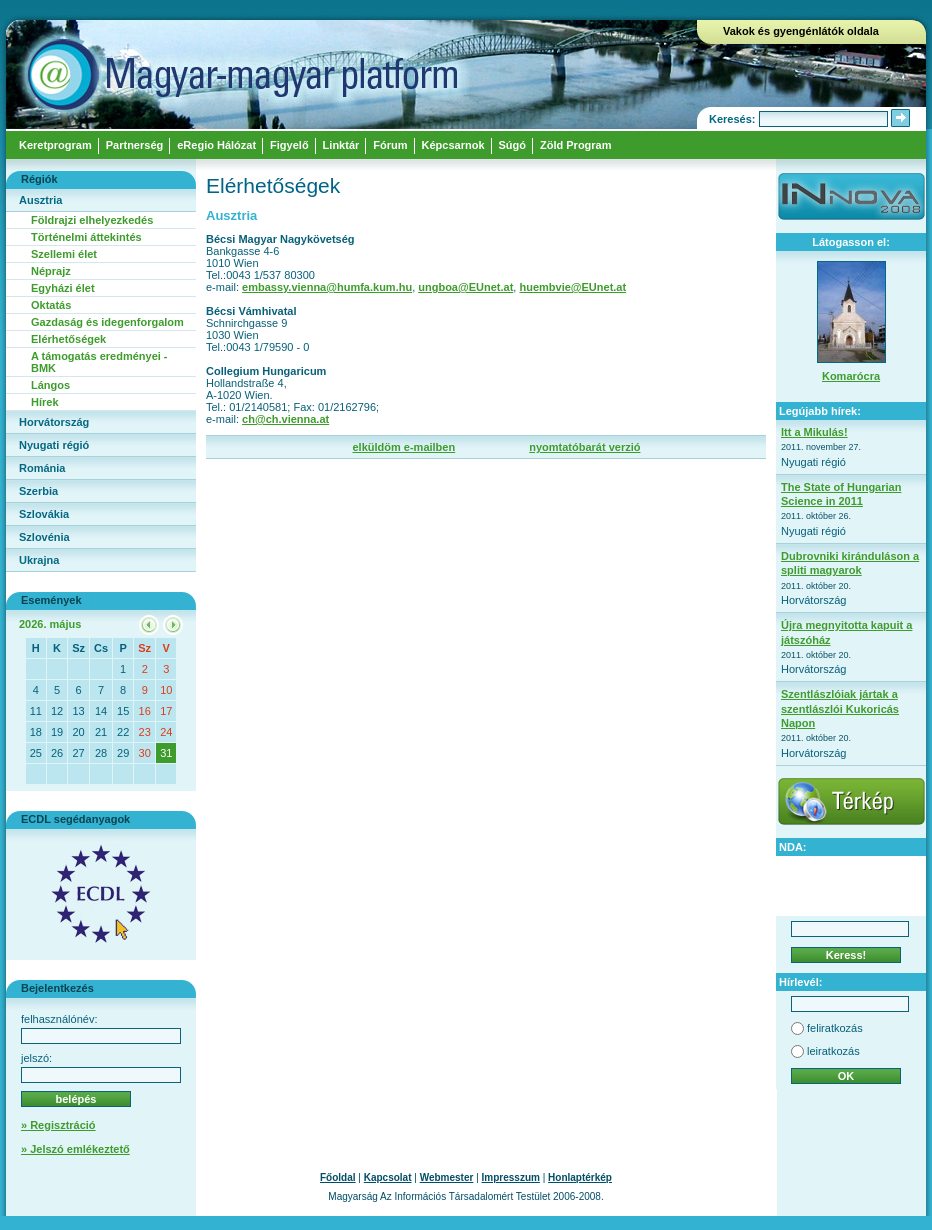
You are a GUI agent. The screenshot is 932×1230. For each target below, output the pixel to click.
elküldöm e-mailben (403, 447)
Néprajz (51, 271)
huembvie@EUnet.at (572, 287)
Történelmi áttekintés (86, 237)
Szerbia (38, 491)
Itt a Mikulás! (814, 432)
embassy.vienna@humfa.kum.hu (327, 287)
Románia (42, 468)
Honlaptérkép (580, 1177)
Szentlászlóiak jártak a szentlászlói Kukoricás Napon (840, 708)
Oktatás (51, 305)
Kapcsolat (388, 1177)
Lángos (50, 385)
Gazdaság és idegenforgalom (107, 322)
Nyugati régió (54, 445)
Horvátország (54, 422)
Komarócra (851, 376)
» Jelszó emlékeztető (75, 1149)
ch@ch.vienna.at (285, 419)
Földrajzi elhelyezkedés (92, 220)
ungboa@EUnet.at (465, 287)
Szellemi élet (64, 254)
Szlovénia (44, 537)
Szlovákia (44, 514)
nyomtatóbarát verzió (584, 447)
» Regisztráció (58, 1125)
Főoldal (338, 1177)
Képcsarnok (453, 145)
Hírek (45, 402)
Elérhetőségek (68, 339)
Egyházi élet (63, 288)
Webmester (447, 1177)
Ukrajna (39, 560)
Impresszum (511, 1177)
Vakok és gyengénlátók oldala (801, 31)
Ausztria (40, 200)
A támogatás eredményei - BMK (99, 362)
